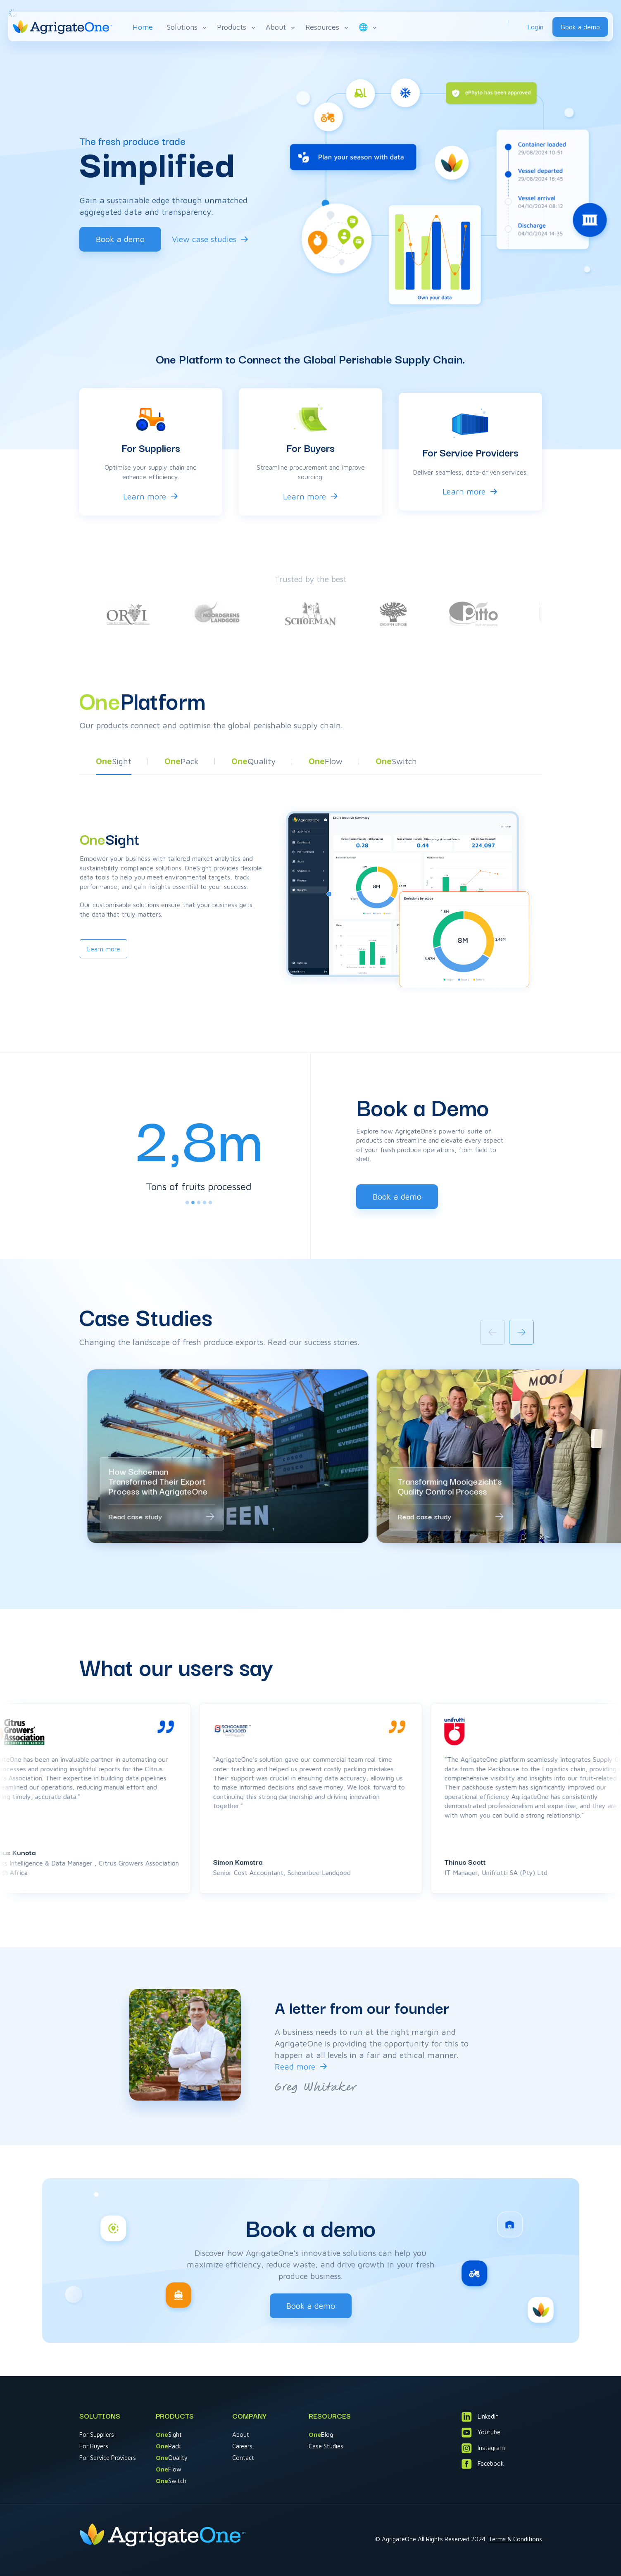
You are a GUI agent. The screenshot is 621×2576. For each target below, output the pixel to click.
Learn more (144, 496)
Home (143, 27)
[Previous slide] (492, 1332)
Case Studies (326, 2446)
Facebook (483, 2464)
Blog (321, 2434)
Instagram (483, 2448)
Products (237, 27)
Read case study (135, 1516)
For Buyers (93, 2446)
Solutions (187, 27)
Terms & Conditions (515, 2539)
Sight (169, 2434)
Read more (295, 2066)
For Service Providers (107, 2457)
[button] (113, 763)
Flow (168, 2469)
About (281, 27)
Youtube (481, 2432)
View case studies (204, 239)
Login (535, 27)
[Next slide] (521, 1332)
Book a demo (580, 27)
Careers (242, 2446)
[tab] (187, 1202)
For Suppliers (96, 2434)
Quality (172, 2457)
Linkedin (480, 2417)
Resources (327, 27)
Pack (168, 2446)
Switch (171, 2480)
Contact (243, 2457)
